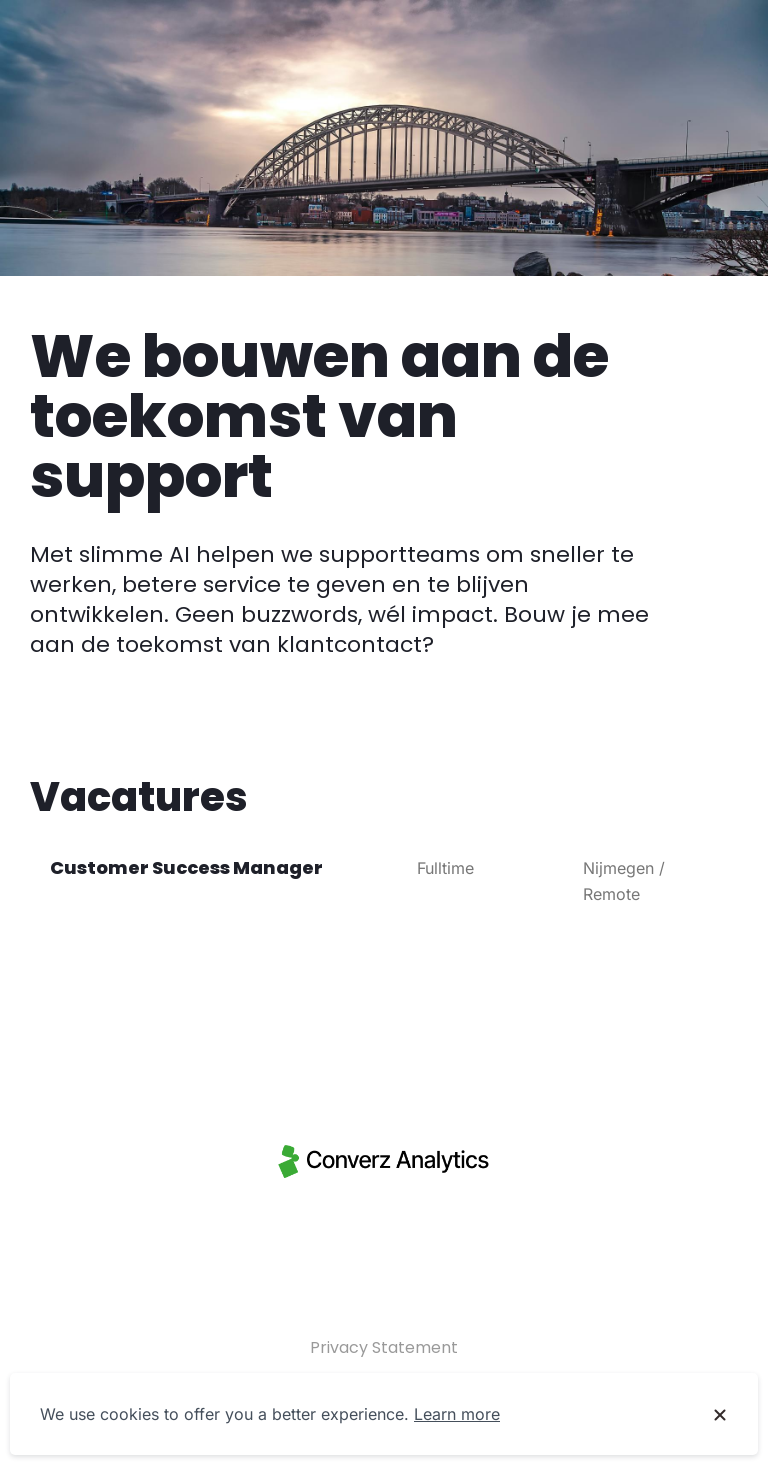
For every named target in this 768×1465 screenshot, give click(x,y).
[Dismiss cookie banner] (720, 1415)
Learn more (457, 1414)
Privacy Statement (384, 1347)
